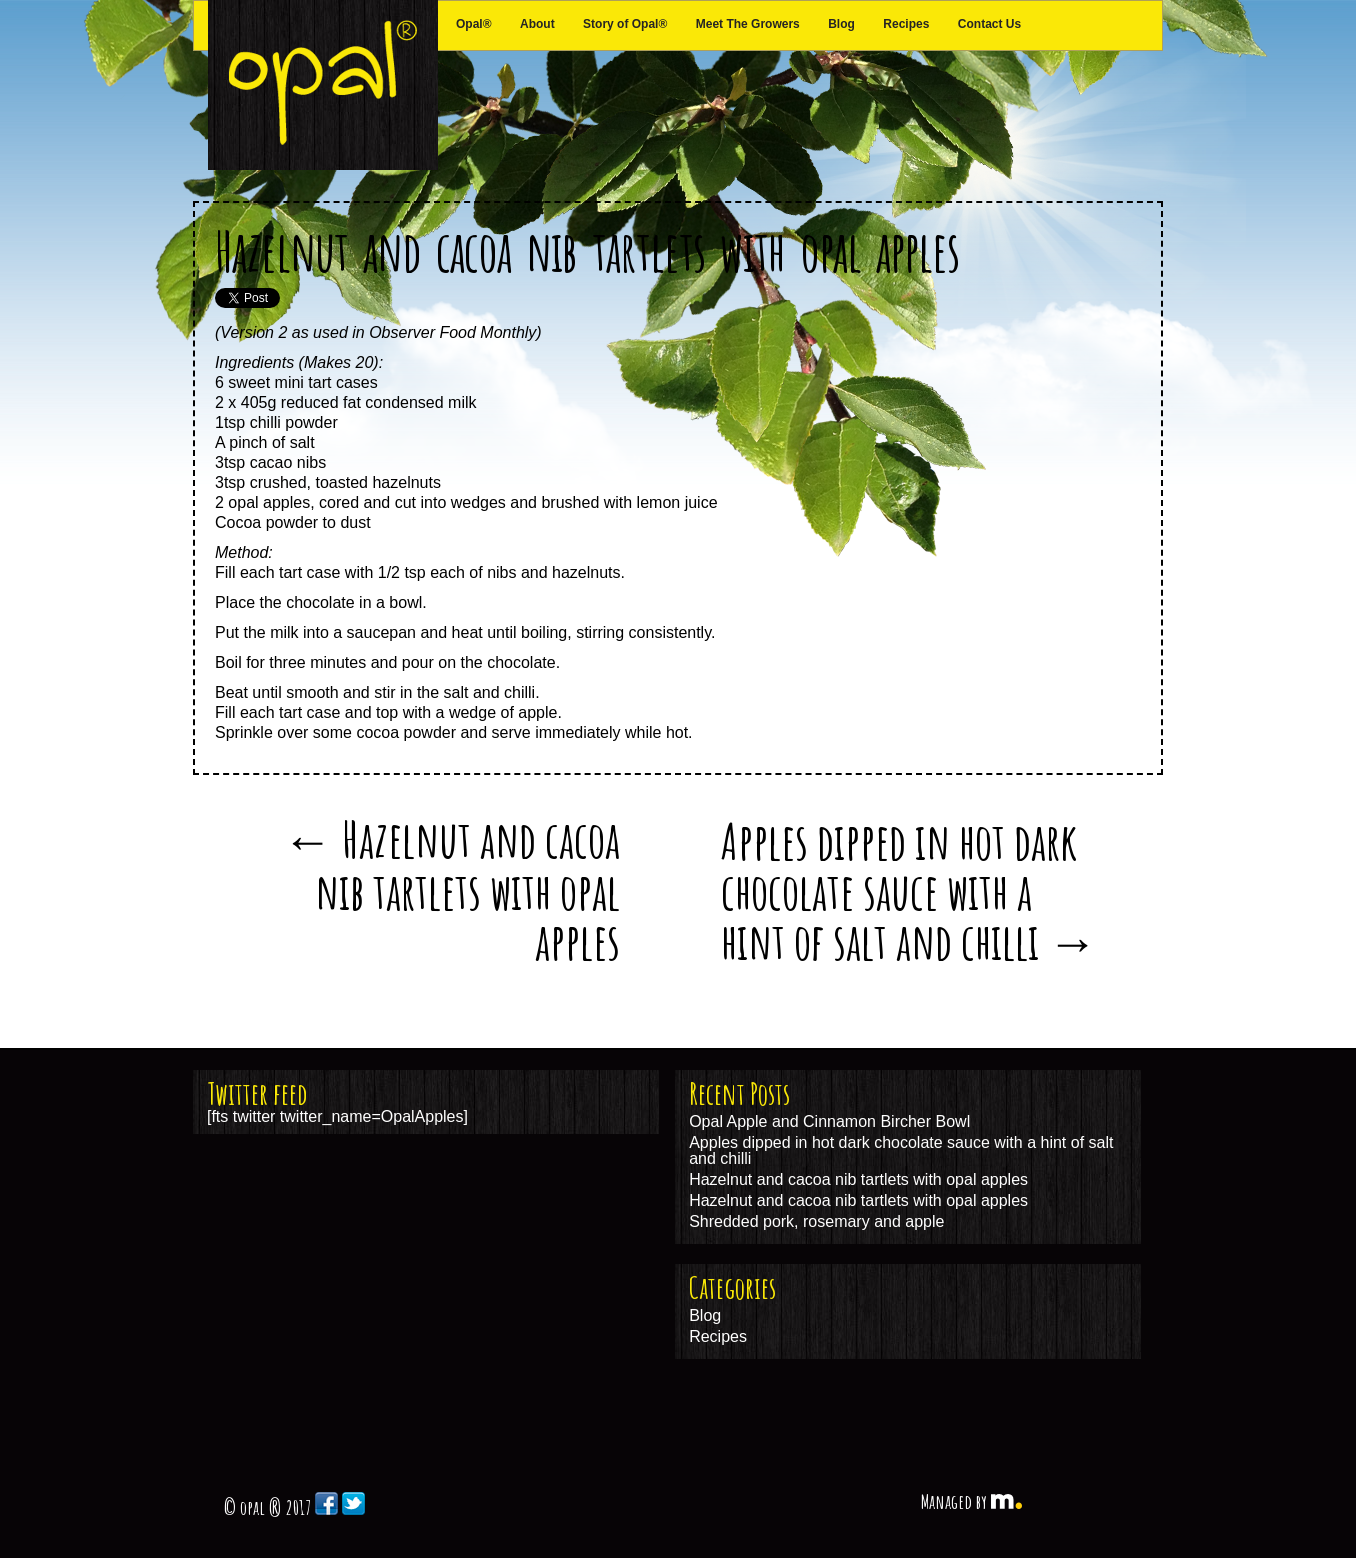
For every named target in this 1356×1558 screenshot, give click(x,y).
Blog (841, 24)
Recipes (906, 24)
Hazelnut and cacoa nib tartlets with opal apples (587, 250)
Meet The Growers (748, 24)
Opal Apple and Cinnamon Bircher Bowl (829, 1121)
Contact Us (989, 24)
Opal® (474, 24)
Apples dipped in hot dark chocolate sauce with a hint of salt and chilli (909, 890)
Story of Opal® (625, 24)
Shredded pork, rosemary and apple (816, 1221)
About (537, 24)
